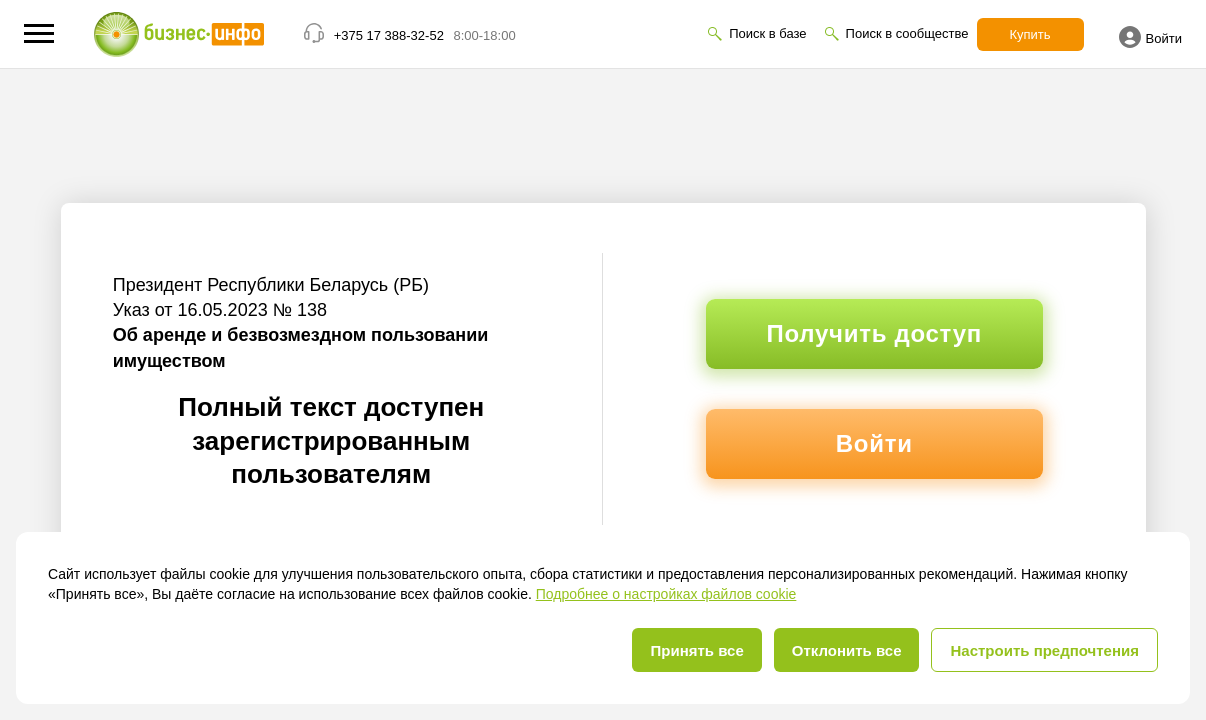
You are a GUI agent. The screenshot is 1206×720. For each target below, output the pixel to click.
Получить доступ (874, 333)
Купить (1030, 34)
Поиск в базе (767, 33)
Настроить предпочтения (1044, 650)
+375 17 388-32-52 (389, 35)
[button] (39, 33)
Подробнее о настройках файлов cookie (666, 594)
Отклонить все (847, 650)
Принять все (696, 650)
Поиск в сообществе (907, 33)
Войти (1150, 37)
